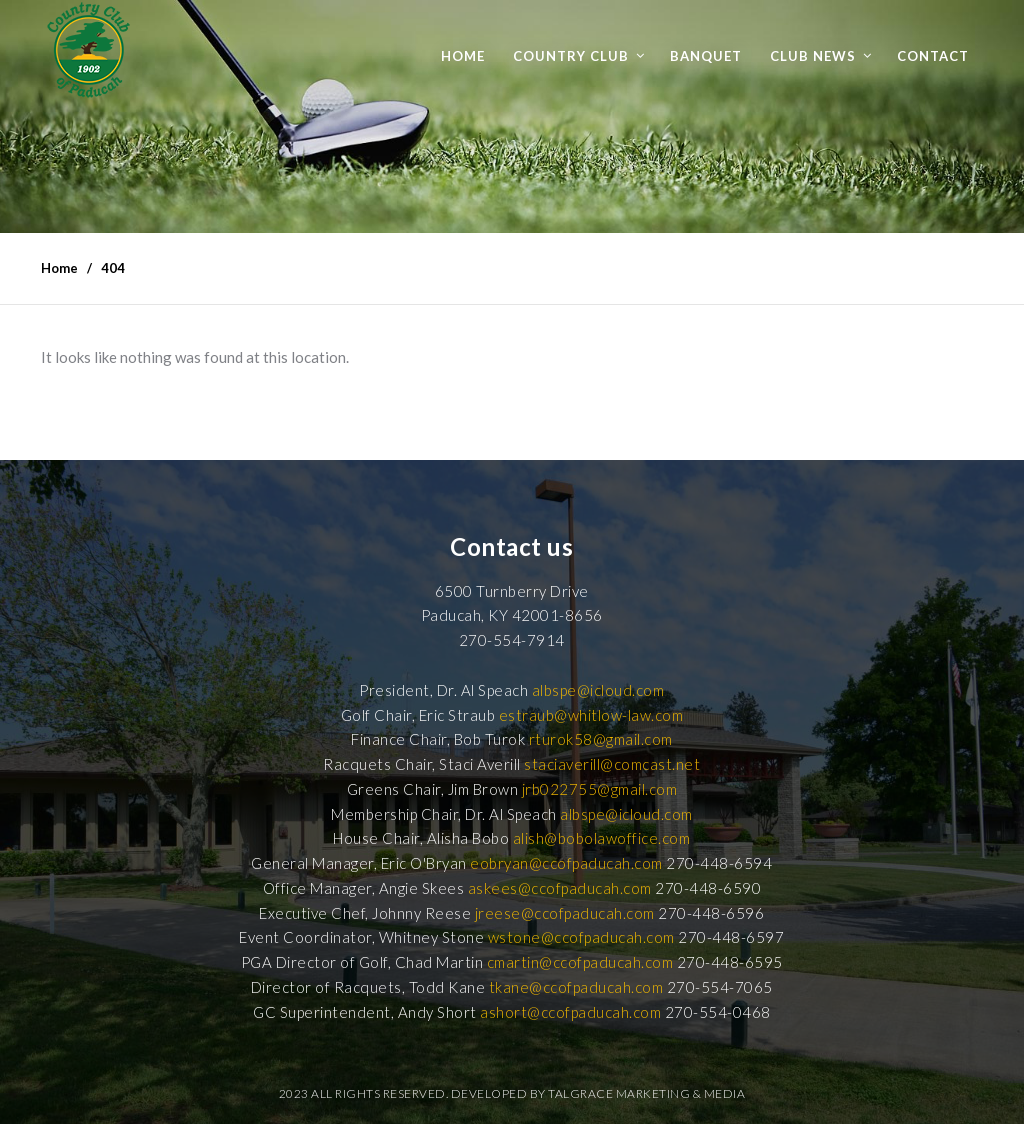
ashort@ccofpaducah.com (570, 1012)
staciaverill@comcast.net (612, 764)
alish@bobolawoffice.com (602, 838)
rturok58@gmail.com (601, 739)
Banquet (706, 56)
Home (463, 56)
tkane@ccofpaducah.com (576, 987)
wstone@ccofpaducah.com (581, 937)
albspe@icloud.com (598, 690)
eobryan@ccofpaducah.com (566, 863)
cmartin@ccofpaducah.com (580, 962)
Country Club (571, 56)
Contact (933, 56)
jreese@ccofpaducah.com (565, 913)
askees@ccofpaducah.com (560, 888)
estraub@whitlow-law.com (591, 715)
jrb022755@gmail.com (600, 789)
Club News (813, 56)
